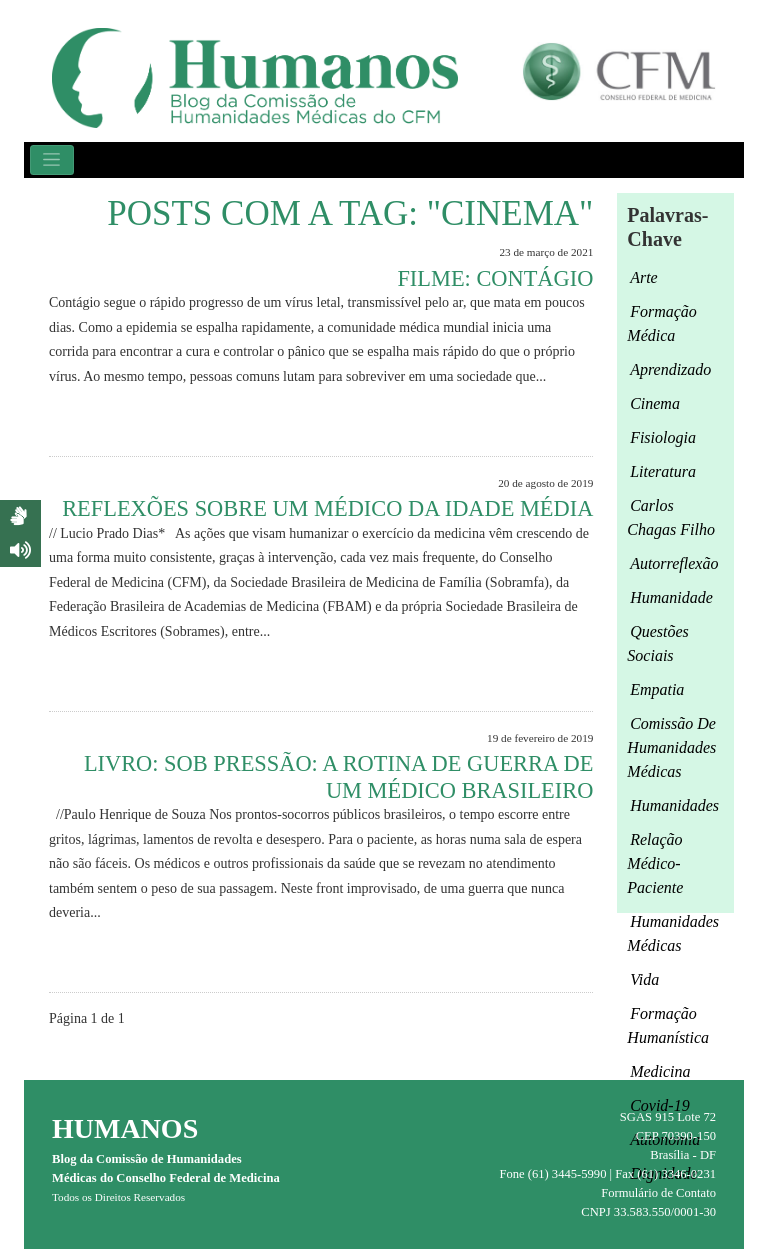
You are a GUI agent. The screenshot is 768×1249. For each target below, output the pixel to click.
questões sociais (657, 643)
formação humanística (668, 1025)
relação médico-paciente (655, 863)
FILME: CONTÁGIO (495, 278)
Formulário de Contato (658, 1193)
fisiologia (663, 437)
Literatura (663, 471)
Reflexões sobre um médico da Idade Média (327, 508)
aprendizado (670, 369)
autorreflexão (674, 563)
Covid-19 (660, 1105)
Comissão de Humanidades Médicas (671, 747)
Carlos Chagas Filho (671, 517)
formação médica (661, 323)
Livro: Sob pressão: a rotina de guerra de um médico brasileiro (338, 777)
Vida (644, 979)
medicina (660, 1071)
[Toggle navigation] (52, 160)
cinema (655, 403)
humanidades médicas (673, 933)
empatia (657, 689)
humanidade (671, 597)
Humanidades (674, 805)
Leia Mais (557, 421)
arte (644, 277)
